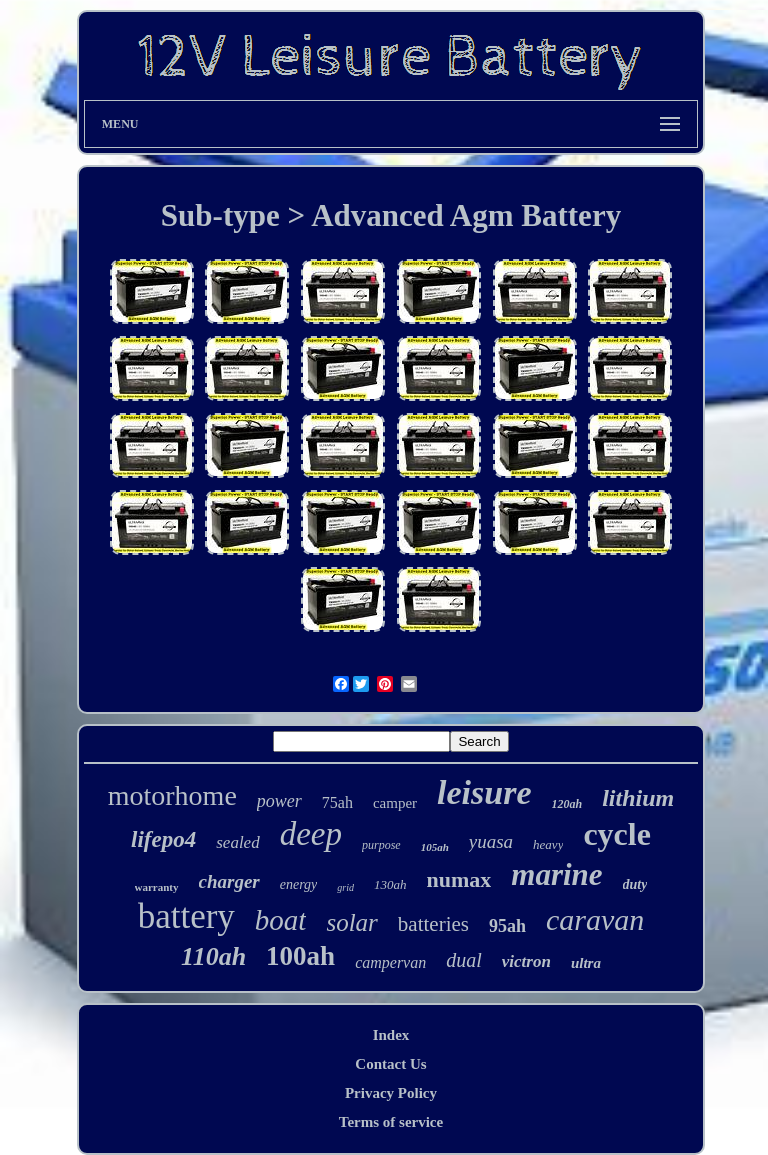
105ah (435, 847)
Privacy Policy (391, 1093)
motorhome (172, 795)
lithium (638, 798)
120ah (567, 804)
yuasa (491, 841)
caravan (595, 919)
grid (345, 887)
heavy (548, 844)
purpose (381, 845)
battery (186, 916)
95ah (507, 926)
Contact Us (390, 1064)
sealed (237, 842)
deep (311, 834)
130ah (390, 884)
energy (299, 884)
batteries (433, 924)
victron (526, 961)
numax (458, 879)
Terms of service (391, 1122)
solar (351, 922)
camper (395, 803)
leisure (484, 792)
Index (391, 1035)
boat (281, 920)
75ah (337, 802)
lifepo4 (163, 839)
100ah (300, 956)
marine (556, 874)
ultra (586, 963)
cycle (617, 834)
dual (464, 960)
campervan (390, 962)
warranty (157, 887)
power (279, 801)
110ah (213, 956)
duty (635, 884)
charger (229, 881)
